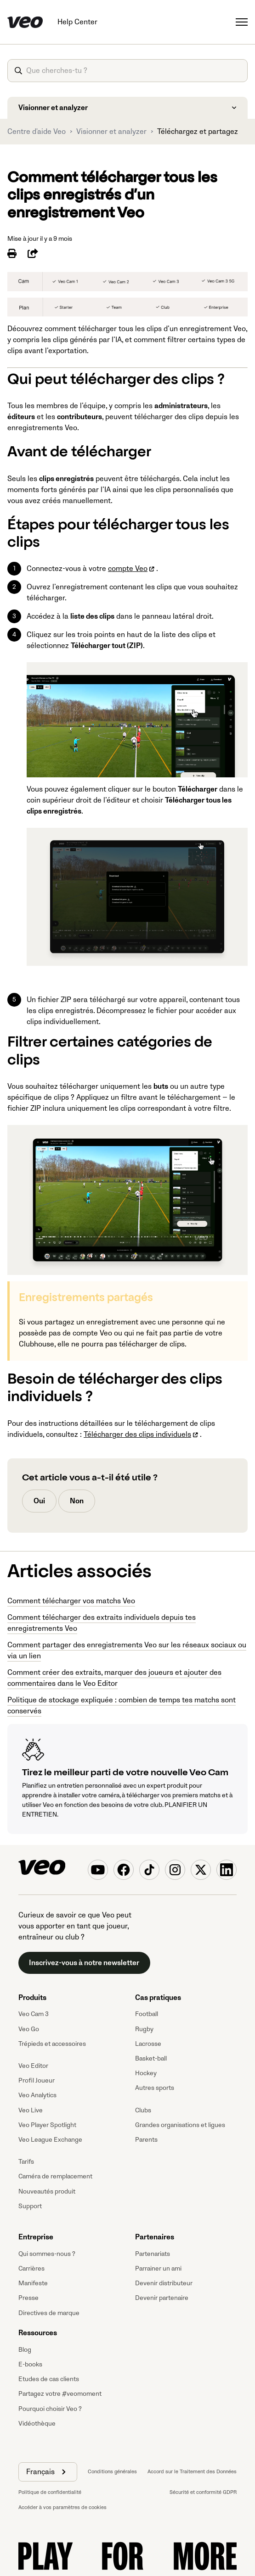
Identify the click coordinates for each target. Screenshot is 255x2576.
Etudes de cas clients (48, 2379)
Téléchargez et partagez (197, 131)
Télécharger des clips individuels (137, 1434)
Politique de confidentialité (49, 2492)
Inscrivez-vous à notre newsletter (84, 1962)
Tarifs (26, 2162)
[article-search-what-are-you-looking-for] (127, 70)
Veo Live (30, 2110)
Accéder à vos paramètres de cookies (62, 2507)
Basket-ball (151, 2058)
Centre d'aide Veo (36, 131)
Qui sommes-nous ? (46, 2254)
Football (146, 2014)
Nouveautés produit (46, 2191)
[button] (47, 2472)
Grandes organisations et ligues (180, 2125)
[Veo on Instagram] (175, 1870)
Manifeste (33, 2283)
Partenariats (152, 2254)
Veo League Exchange (50, 2140)
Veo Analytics (37, 2095)
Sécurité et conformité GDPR (203, 2492)
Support (30, 2206)
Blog (24, 2350)
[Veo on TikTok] (149, 1870)
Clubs (143, 2110)
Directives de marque (48, 2313)
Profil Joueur (36, 2080)
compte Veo (127, 568)
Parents (146, 2140)
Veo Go (28, 2029)
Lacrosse (148, 2044)
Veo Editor (33, 2066)
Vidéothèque (37, 2423)
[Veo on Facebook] (123, 1870)
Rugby (144, 2029)
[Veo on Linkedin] (226, 1870)
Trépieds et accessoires (52, 2044)
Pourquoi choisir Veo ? (50, 2409)
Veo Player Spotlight (47, 2125)
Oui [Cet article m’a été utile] (39, 1501)
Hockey (146, 2073)
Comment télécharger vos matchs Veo (71, 1601)
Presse (28, 2298)
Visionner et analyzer (111, 131)
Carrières (31, 2268)
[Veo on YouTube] (98, 1870)
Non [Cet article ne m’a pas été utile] (77, 1501)
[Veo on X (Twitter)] (201, 1870)
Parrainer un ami (158, 2268)
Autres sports (154, 2088)
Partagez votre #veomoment (60, 2394)
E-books (30, 2364)
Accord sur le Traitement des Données (192, 2472)
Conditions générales (112, 2472)
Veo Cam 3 (33, 2014)
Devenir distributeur (164, 2283)
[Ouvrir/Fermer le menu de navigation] (241, 22)
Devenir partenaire (161, 2298)
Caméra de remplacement (55, 2176)
